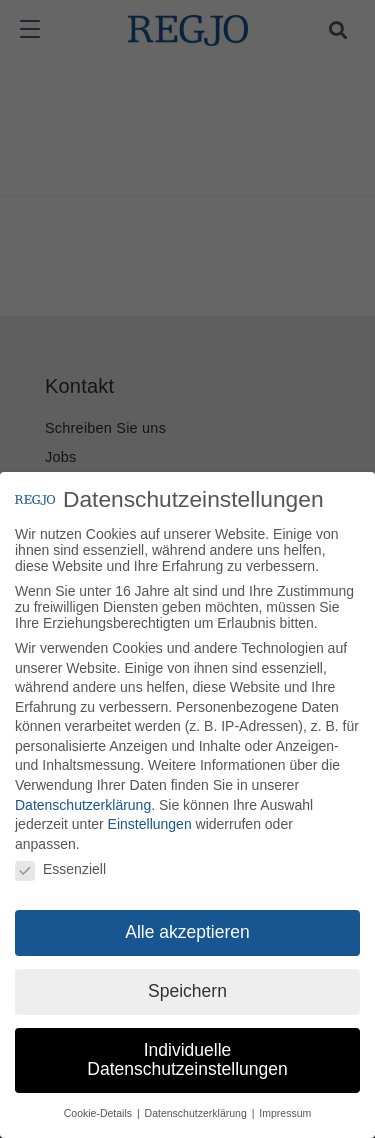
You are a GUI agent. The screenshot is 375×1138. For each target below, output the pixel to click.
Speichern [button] (187, 995)
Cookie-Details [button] (99, 1117)
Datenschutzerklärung (83, 808)
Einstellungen (150, 828)
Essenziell (60, 873)
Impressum (285, 1117)
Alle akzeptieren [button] (187, 936)
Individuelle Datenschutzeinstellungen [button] (187, 1064)
